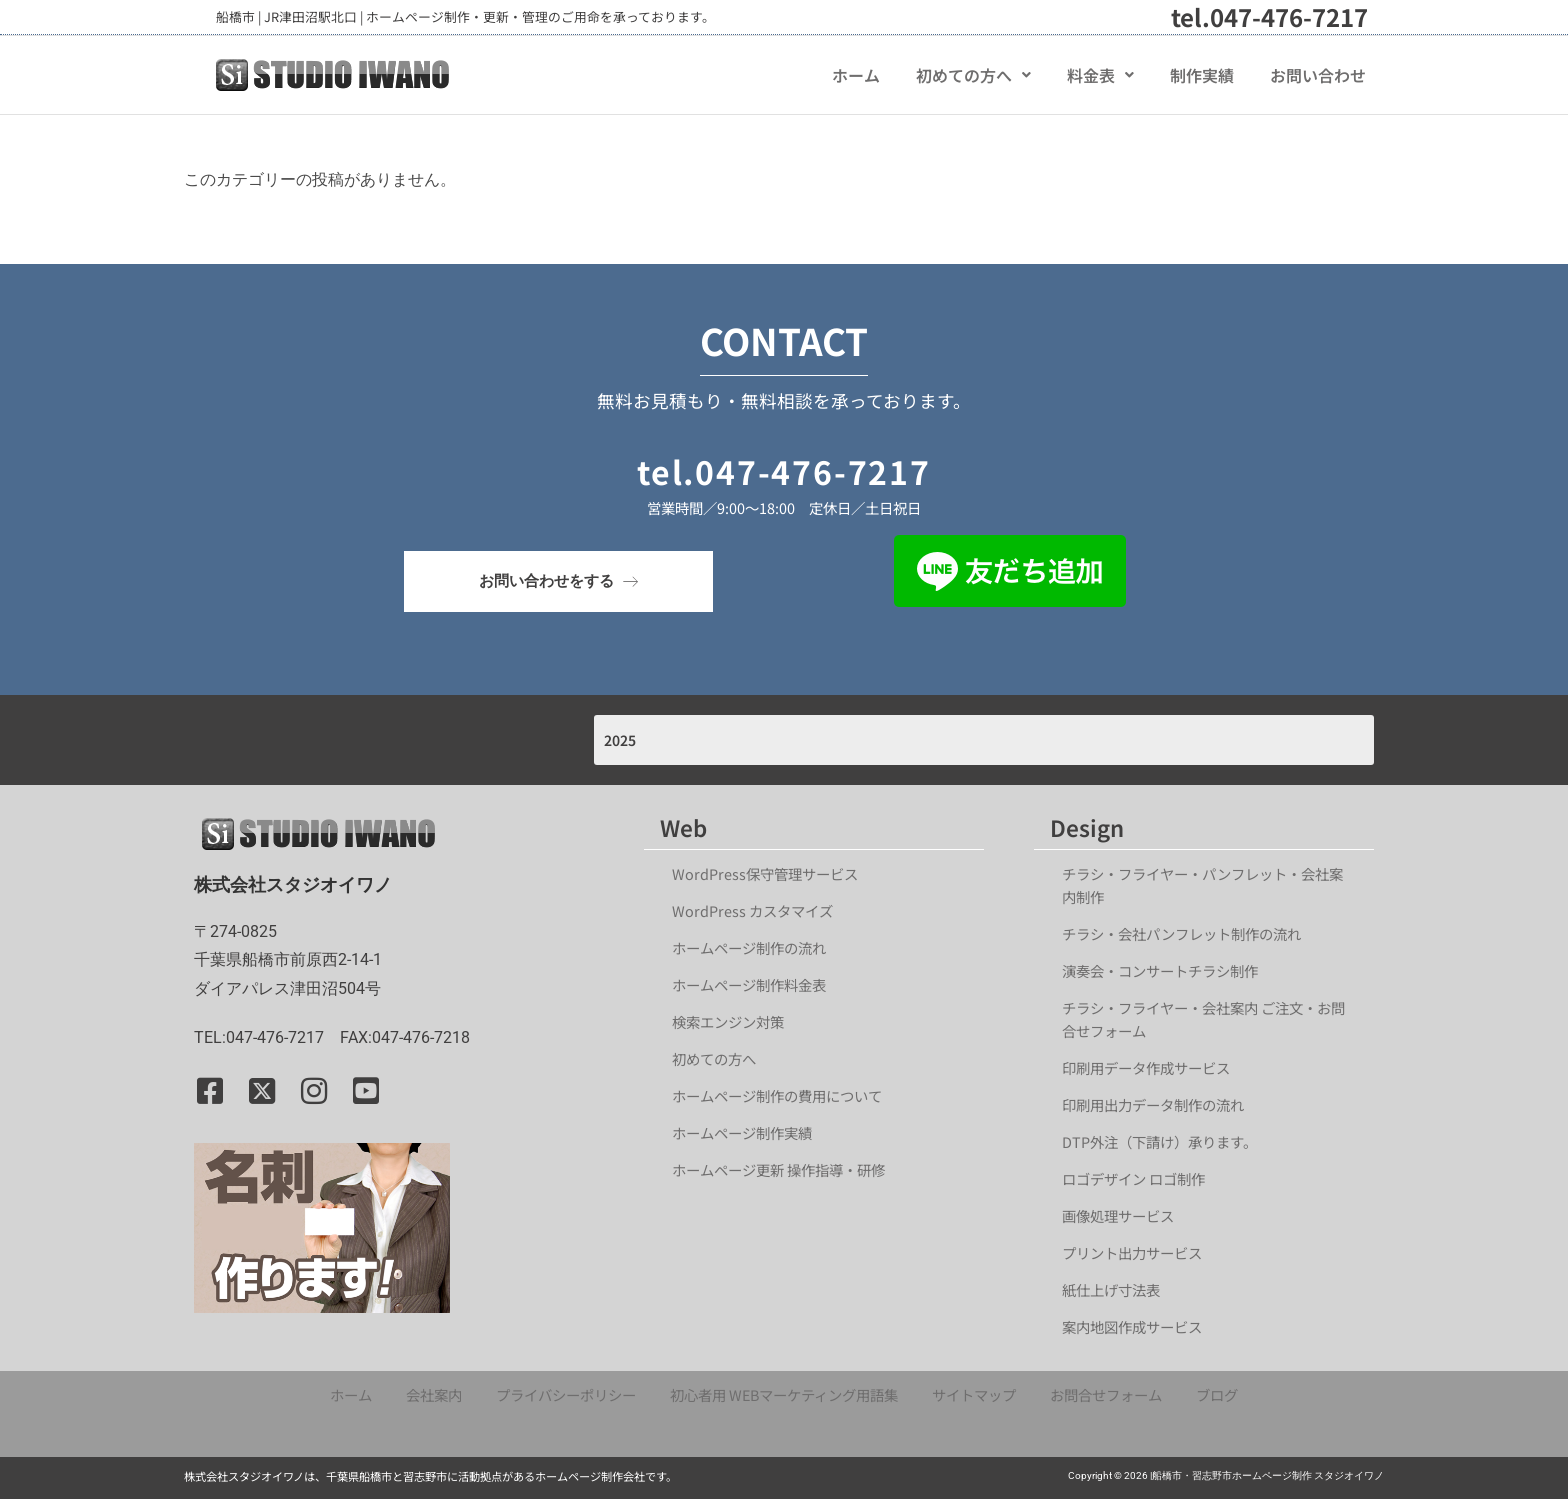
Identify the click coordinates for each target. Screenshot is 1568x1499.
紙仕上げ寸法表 (1111, 1289)
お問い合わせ (1318, 75)
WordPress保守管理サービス (765, 873)
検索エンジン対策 (735, 1021)
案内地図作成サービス (1132, 1326)
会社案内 (434, 1394)
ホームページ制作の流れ (749, 947)
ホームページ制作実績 (742, 1132)
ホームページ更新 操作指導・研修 (778, 1169)
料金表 (1100, 75)
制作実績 (1202, 75)
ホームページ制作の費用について (777, 1095)
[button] (973, 75)
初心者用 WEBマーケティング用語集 (784, 1394)
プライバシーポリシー (566, 1394)
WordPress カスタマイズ (752, 910)
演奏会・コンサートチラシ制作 (1160, 970)
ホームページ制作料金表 (749, 984)
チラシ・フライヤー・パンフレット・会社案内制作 (1202, 885)
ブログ (1217, 1394)
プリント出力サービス (1132, 1252)
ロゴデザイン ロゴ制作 (1133, 1178)
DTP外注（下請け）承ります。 (1159, 1141)
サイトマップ (974, 1394)
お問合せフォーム (1106, 1394)
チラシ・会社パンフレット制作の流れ (1181, 933)
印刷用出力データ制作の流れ (1153, 1104)
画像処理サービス (1118, 1215)
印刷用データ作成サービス (1146, 1067)
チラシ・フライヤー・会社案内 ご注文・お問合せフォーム (1203, 1019)
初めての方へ (973, 75)
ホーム (856, 75)
